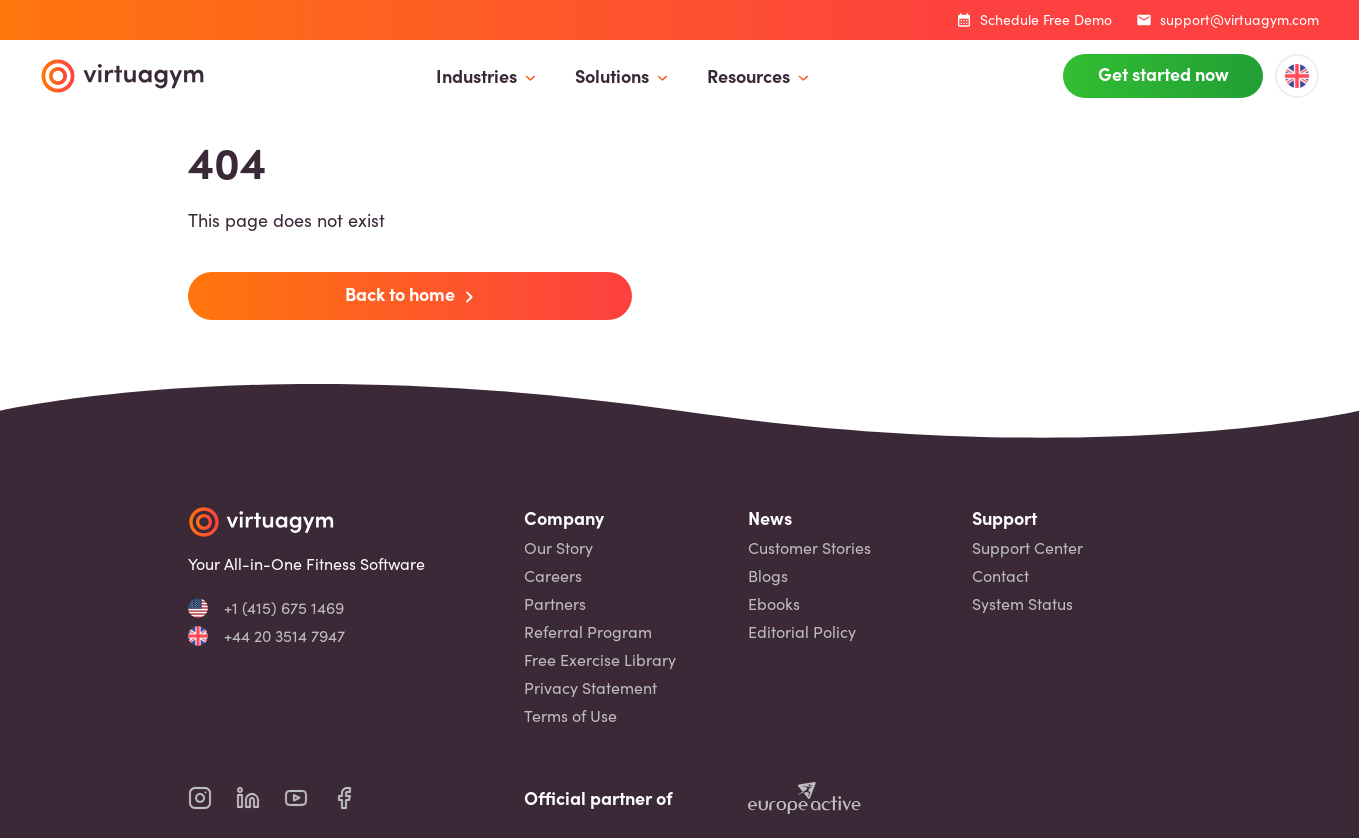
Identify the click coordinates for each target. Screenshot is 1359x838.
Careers (553, 576)
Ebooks (774, 604)
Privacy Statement (590, 688)
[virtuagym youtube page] (308, 798)
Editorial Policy (802, 632)
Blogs (768, 576)
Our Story (558, 548)
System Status (1022, 604)
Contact (1000, 576)
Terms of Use (570, 716)
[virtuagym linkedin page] (260, 798)
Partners (555, 604)
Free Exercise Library (600, 660)
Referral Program (588, 632)
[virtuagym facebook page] (356, 798)
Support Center (1027, 548)
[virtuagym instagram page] (212, 798)
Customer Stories (809, 548)
